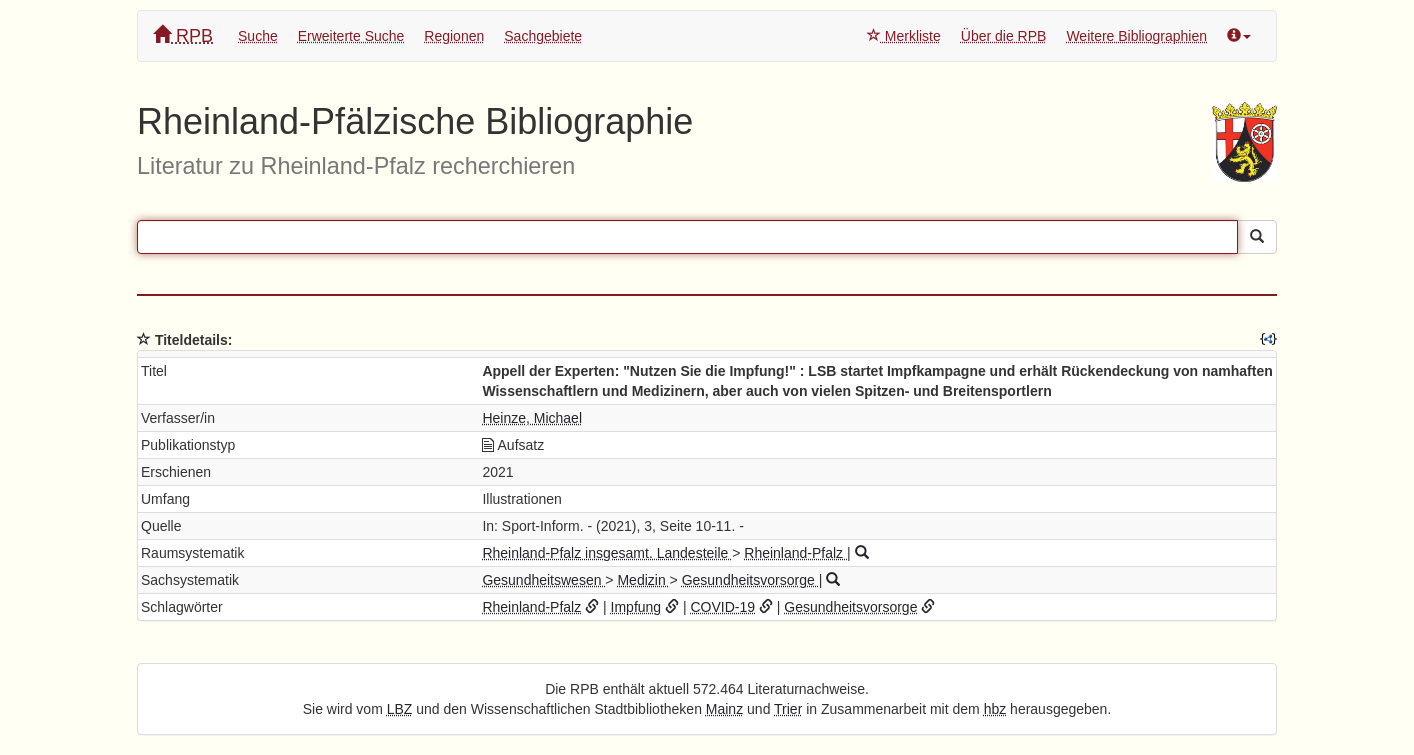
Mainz (724, 709)
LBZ (400, 709)
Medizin (643, 580)
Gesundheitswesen (543, 580)
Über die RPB (1004, 36)
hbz (995, 709)
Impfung (636, 607)
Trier (788, 709)
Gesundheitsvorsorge (750, 580)
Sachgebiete (543, 36)
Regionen (454, 36)
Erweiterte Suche (351, 36)
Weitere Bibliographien (1136, 36)
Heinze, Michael (532, 418)
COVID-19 (722, 607)
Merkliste (904, 36)
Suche (258, 36)
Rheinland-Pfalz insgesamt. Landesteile (607, 553)
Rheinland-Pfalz (795, 553)
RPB (183, 35)
